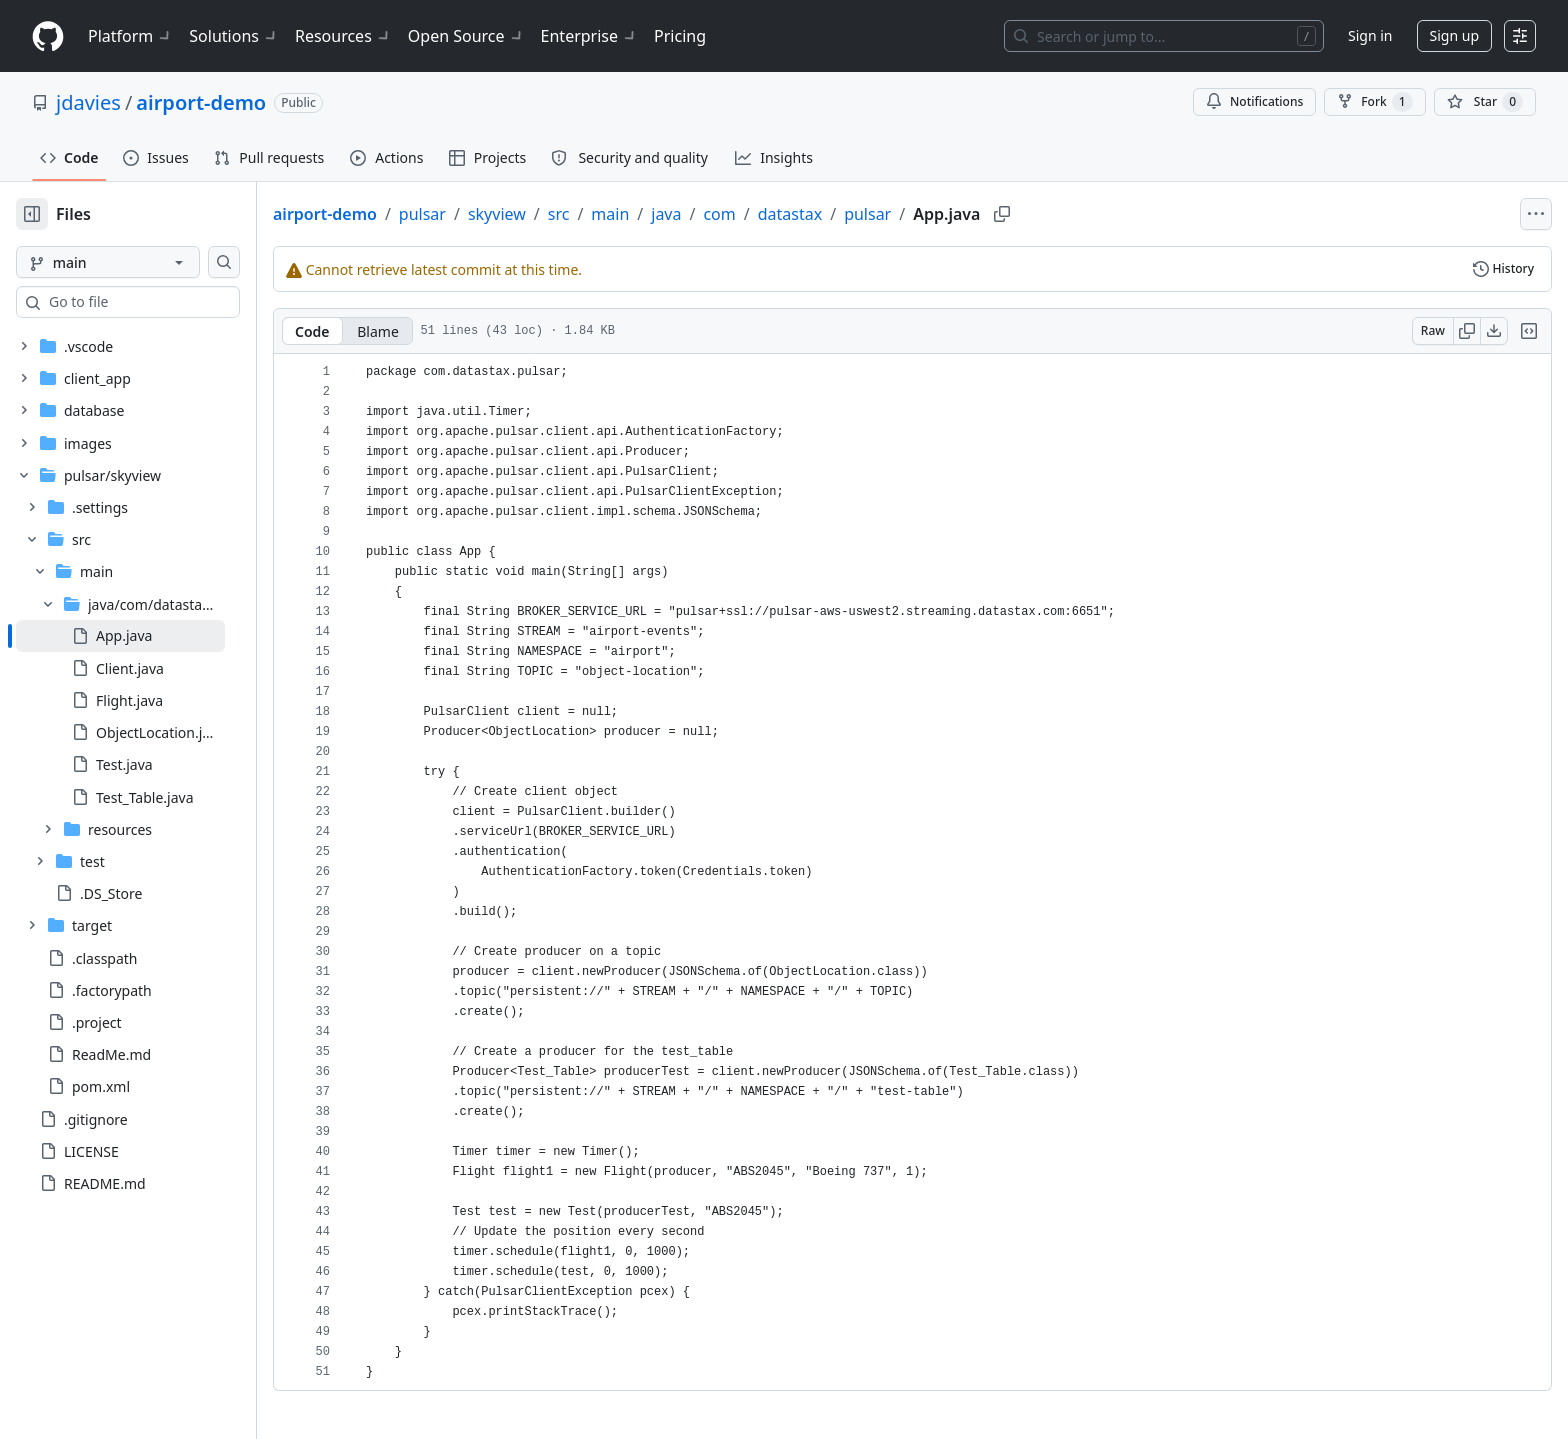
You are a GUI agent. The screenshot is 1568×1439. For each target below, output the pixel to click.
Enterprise (589, 36)
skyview (561, 214)
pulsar (486, 214)
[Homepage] (48, 36)
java (730, 214)
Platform (130, 36)
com (783, 214)
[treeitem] (152, 636)
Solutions (234, 36)
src (623, 214)
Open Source (466, 36)
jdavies (88, 102)
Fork (1374, 102)
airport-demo (201, 102)
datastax (854, 214)
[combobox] (168, 302)
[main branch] (140, 262)
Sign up (1454, 35)
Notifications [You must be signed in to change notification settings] (1254, 101)
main (674, 214)
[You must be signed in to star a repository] (1485, 102)
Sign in (1370, 35)
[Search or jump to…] (1164, 36)
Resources (343, 36)
